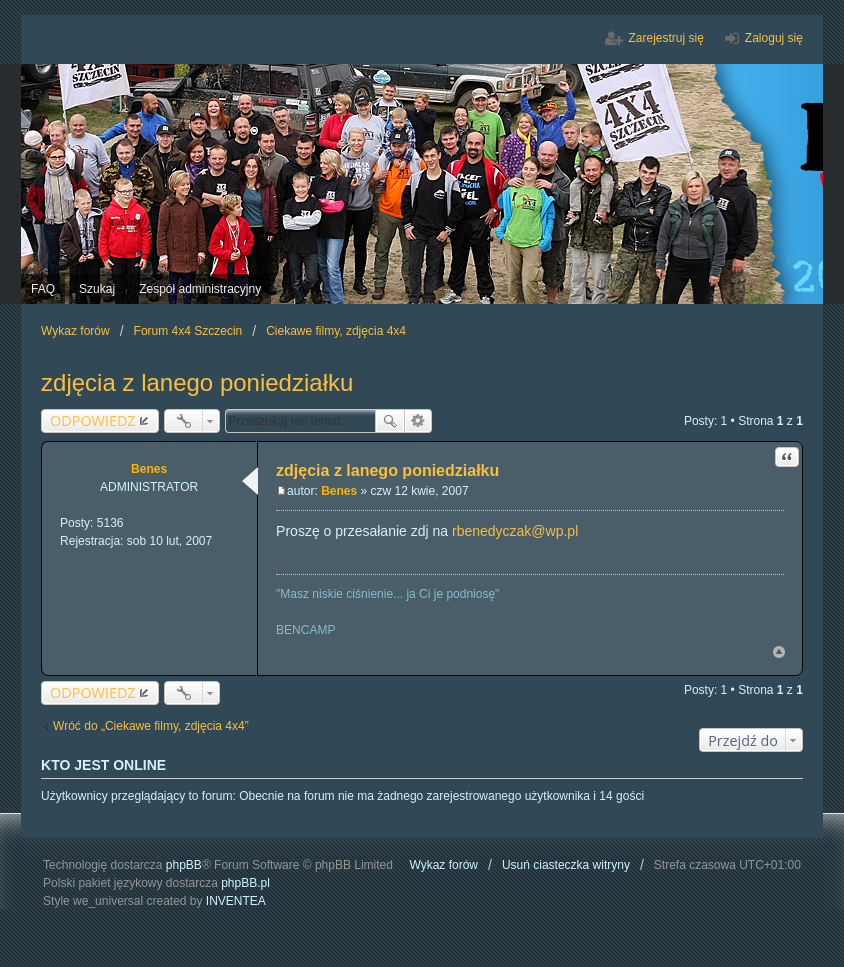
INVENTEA (236, 901)
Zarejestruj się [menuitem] (666, 38)
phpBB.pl (245, 883)
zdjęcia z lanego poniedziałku (197, 382)
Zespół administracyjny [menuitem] (200, 289)
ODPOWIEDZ (92, 420)
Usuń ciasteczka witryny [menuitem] (566, 865)
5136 (110, 523)
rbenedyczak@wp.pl (515, 531)
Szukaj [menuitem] (97, 289)
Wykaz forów (443, 865)
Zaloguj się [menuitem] (774, 38)
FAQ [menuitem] (43, 289)
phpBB (184, 865)
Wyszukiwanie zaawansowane (418, 421)
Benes (149, 469)
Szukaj (390, 421)
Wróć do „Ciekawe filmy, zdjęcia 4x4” (151, 726)
